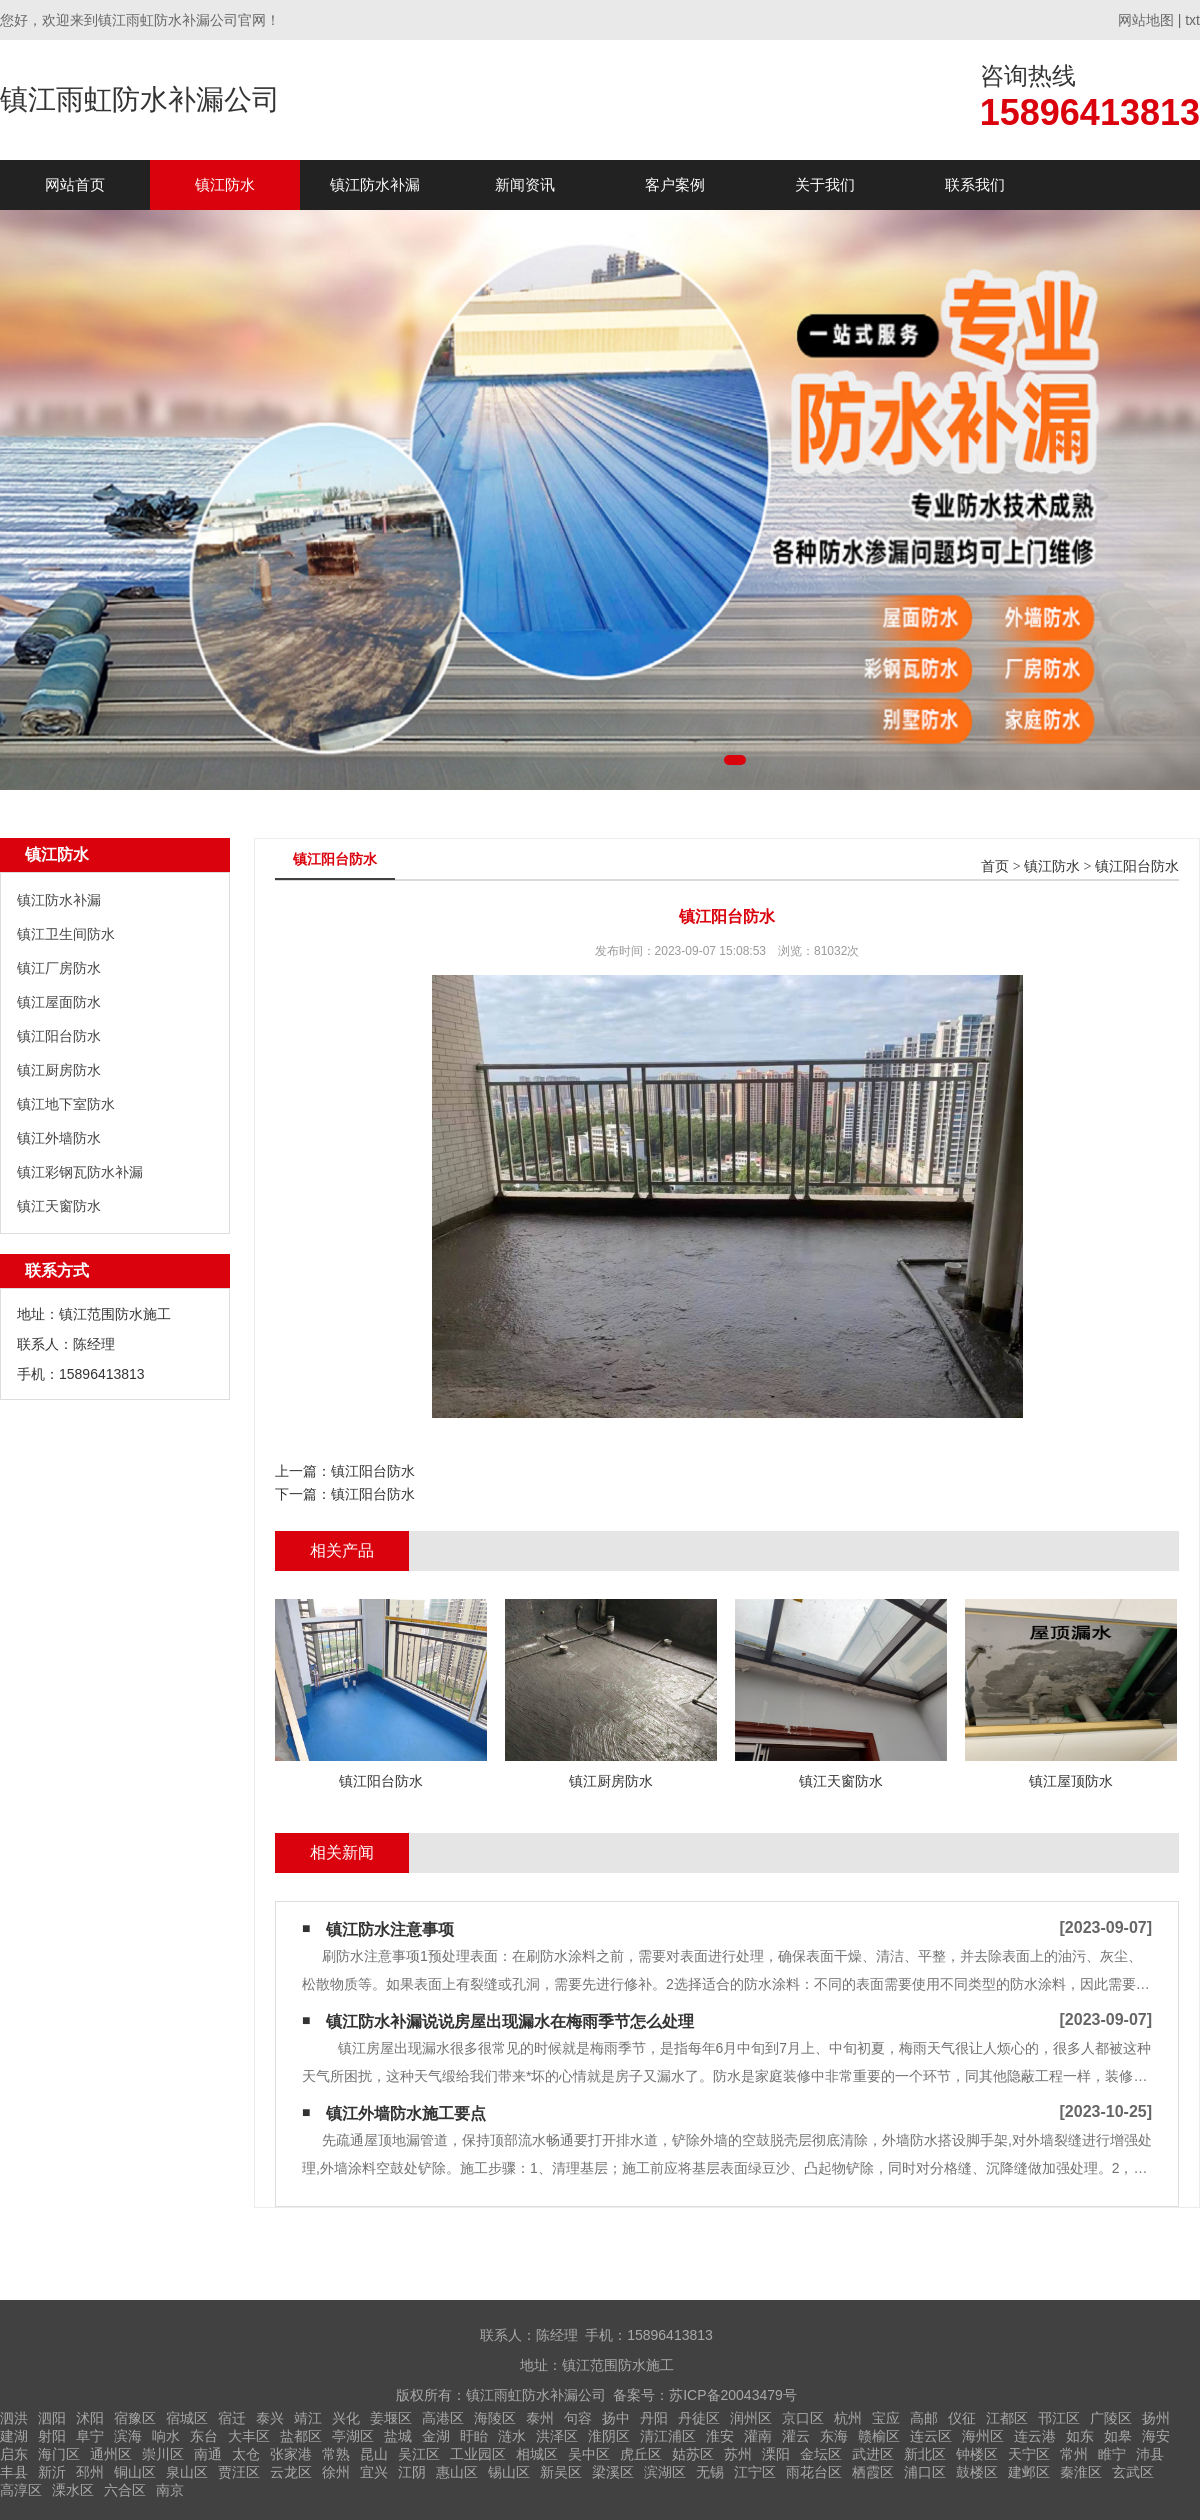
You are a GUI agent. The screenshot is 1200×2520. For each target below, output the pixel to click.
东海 (834, 2436)
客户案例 (675, 184)
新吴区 (561, 2472)
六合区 (125, 2490)
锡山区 (509, 2472)
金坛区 (821, 2454)
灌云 (796, 2436)
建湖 (14, 2436)
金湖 (436, 2436)
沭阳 (90, 2418)
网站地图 (1146, 20)
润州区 (751, 2418)
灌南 (758, 2436)
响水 (166, 2436)
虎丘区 (641, 2454)
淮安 (720, 2436)
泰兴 (270, 2418)
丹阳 (654, 2418)
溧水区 (73, 2490)
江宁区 (755, 2472)
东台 (204, 2436)
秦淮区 (1081, 2472)
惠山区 (457, 2472)
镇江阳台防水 (59, 1036)
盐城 (398, 2436)
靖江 (308, 2418)
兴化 (346, 2418)
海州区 (983, 2436)
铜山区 (135, 2472)
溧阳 (776, 2454)
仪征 (962, 2418)
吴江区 (419, 2454)
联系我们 (975, 184)
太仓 (246, 2454)
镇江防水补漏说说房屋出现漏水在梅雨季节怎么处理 (510, 2021)
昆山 (374, 2454)
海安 (1156, 2436)
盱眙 (474, 2436)
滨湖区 (665, 2472)
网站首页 (75, 184)
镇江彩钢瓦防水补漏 (80, 1172)
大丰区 (249, 2436)
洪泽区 (557, 2436)
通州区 (111, 2454)
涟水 (512, 2436)
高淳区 (21, 2490)
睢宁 (1112, 2454)
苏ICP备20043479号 (733, 2395)
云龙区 (291, 2472)
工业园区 (478, 2454)
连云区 (931, 2436)
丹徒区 (699, 2418)
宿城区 (187, 2418)
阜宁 (90, 2436)
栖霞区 (873, 2472)
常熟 (336, 2454)
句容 (578, 2418)
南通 (208, 2454)
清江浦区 (668, 2436)
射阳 (52, 2436)
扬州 (1156, 2418)
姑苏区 (693, 2454)
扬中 (616, 2418)
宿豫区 (135, 2418)
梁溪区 (613, 2472)
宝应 (886, 2418)
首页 (995, 866)
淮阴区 (609, 2436)
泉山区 (187, 2472)
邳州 (90, 2472)
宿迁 (232, 2418)
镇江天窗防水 (59, 1206)
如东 (1080, 2436)
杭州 (848, 2418)
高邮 (924, 2418)
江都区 (1007, 2418)
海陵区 (495, 2418)
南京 (170, 2490)
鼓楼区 (977, 2472)
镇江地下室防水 (66, 1104)
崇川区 (163, 2454)
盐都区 (301, 2436)
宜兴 (374, 2472)
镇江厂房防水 (59, 968)
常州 (1074, 2454)
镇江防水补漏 (375, 184)
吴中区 (589, 2454)
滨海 (128, 2436)
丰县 (14, 2472)
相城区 (537, 2454)
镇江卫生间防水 (66, 934)
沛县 (1150, 2454)
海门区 (59, 2454)
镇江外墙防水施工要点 (406, 2113)
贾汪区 (239, 2472)
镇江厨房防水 (59, 1070)
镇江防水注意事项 (390, 1929)
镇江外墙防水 (59, 1138)
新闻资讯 (525, 184)
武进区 (873, 2454)
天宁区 (1029, 2454)
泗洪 (14, 2418)
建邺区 (1029, 2472)
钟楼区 (977, 2454)
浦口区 (925, 2472)
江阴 (412, 2472)
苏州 (738, 2454)
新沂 (52, 2472)
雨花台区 (814, 2472)
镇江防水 (225, 184)
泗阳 (52, 2418)
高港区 (443, 2418)
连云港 (1035, 2436)
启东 (14, 2454)
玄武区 (1133, 2472)
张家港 (291, 2454)
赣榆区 (879, 2436)
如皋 (1118, 2436)
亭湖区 (353, 2436)
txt (1192, 20)
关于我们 (825, 184)
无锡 (710, 2472)
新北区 (925, 2454)
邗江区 (1059, 2418)
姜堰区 (391, 2418)
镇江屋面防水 (59, 1002)
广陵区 (1111, 2418)
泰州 (540, 2418)
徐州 (336, 2472)
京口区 (803, 2418)
